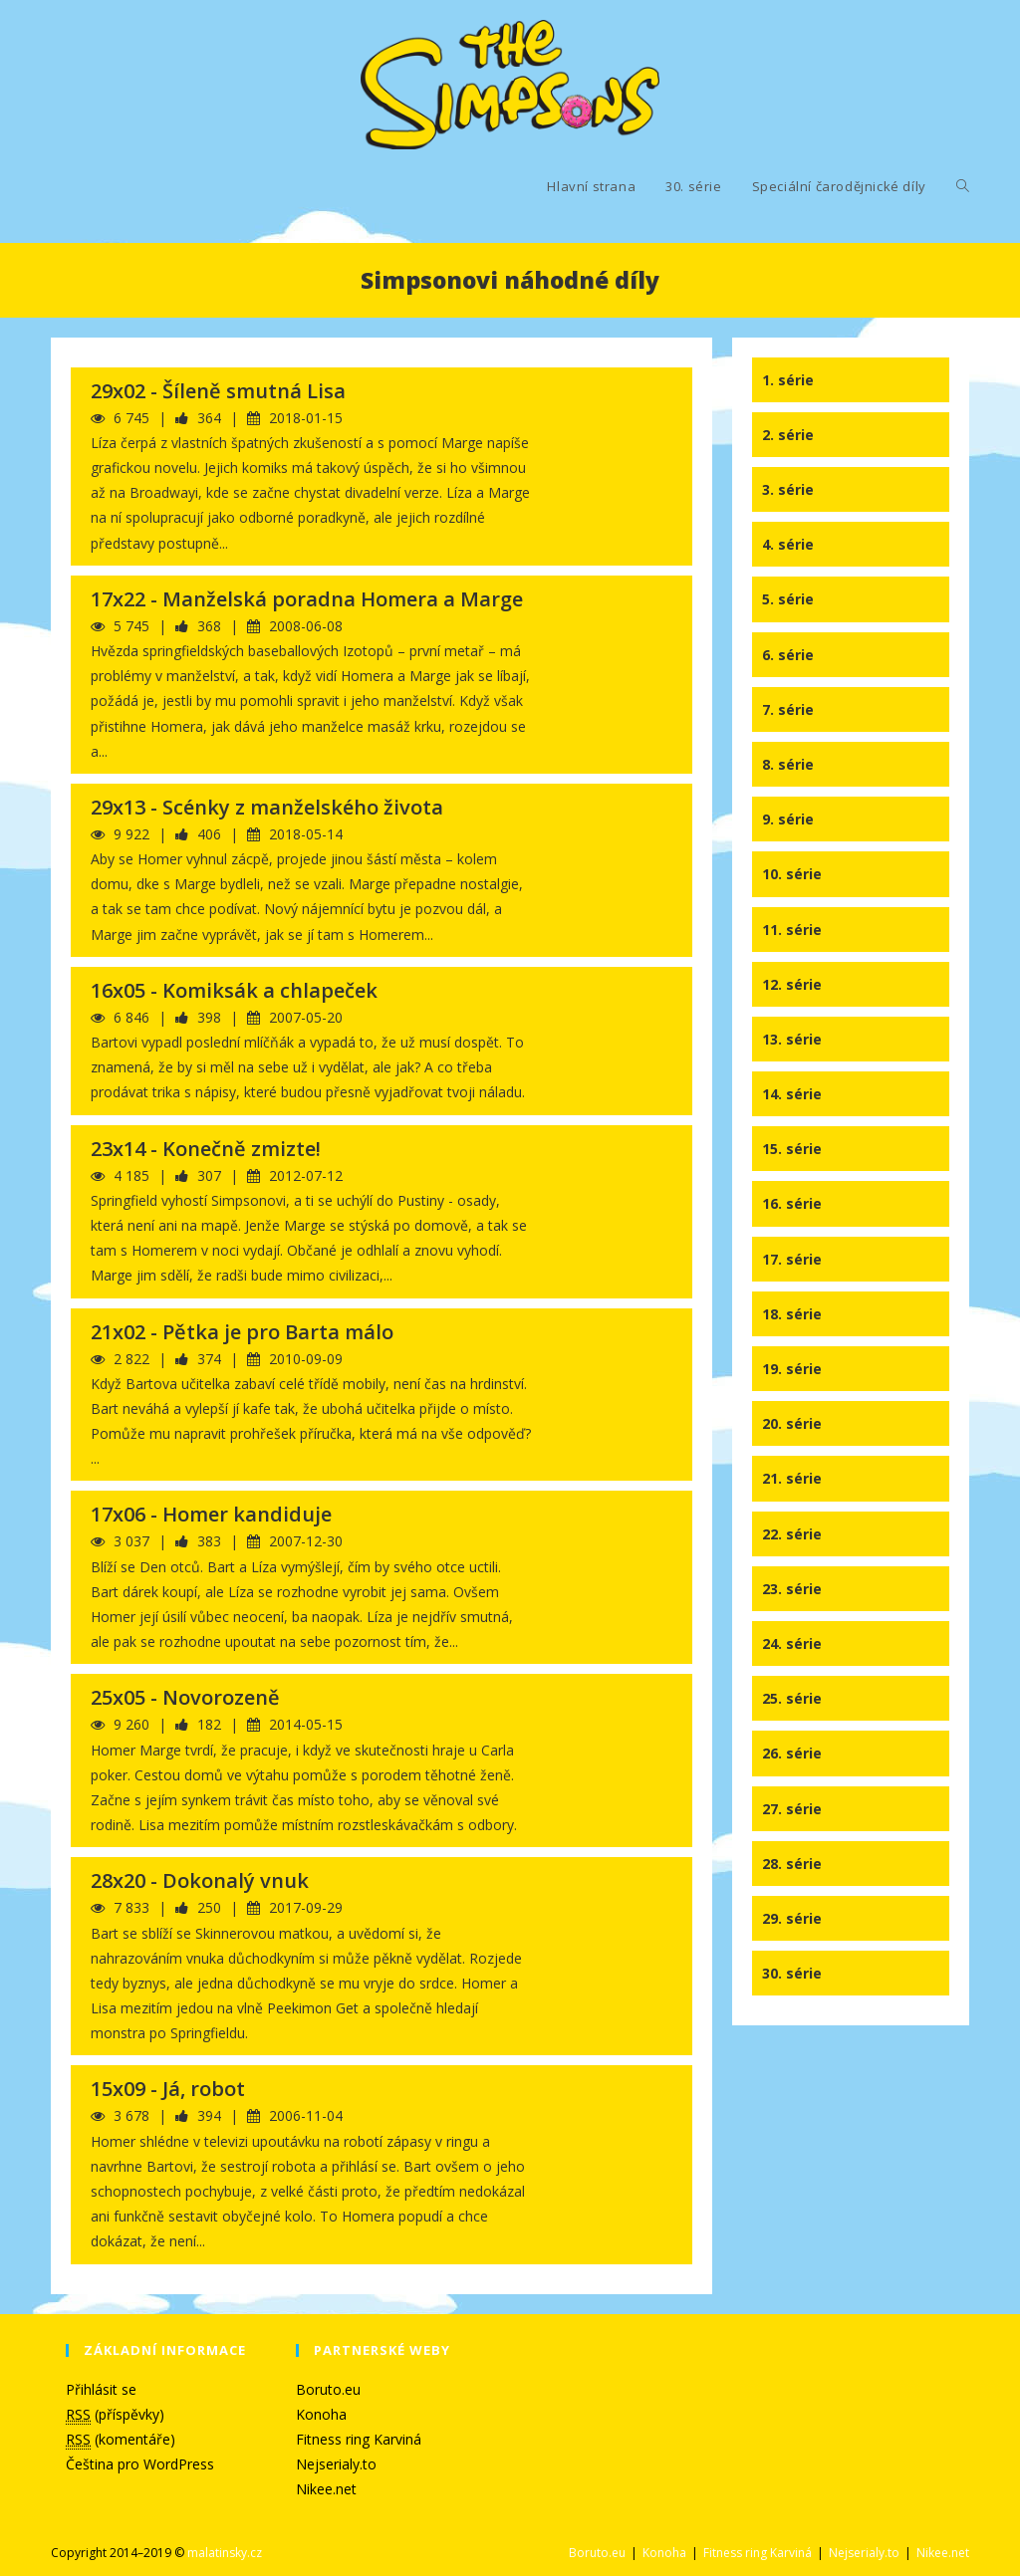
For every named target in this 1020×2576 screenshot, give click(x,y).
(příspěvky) (115, 2415)
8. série (788, 764)
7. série (788, 709)
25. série (792, 1698)
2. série (788, 434)
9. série (788, 819)
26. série (792, 1753)
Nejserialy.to (336, 2464)
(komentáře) (120, 2440)
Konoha (321, 2414)
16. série (792, 1203)
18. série (792, 1313)
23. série (792, 1588)
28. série (792, 1863)
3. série (788, 489)
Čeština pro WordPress (140, 2464)
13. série (792, 1039)
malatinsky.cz (224, 2552)
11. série (792, 929)
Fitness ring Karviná (358, 2439)
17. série (792, 1259)
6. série (788, 654)
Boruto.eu (328, 2389)
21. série (792, 1478)
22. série (792, 1533)
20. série (792, 1423)
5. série (788, 598)
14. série (792, 1093)
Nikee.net (326, 2488)
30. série (792, 1973)
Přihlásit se (101, 2389)
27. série (792, 1808)
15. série (792, 1148)
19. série (792, 1368)
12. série (792, 984)
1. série (788, 379)
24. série (792, 1643)
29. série (792, 1918)
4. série (788, 544)
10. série (792, 873)
